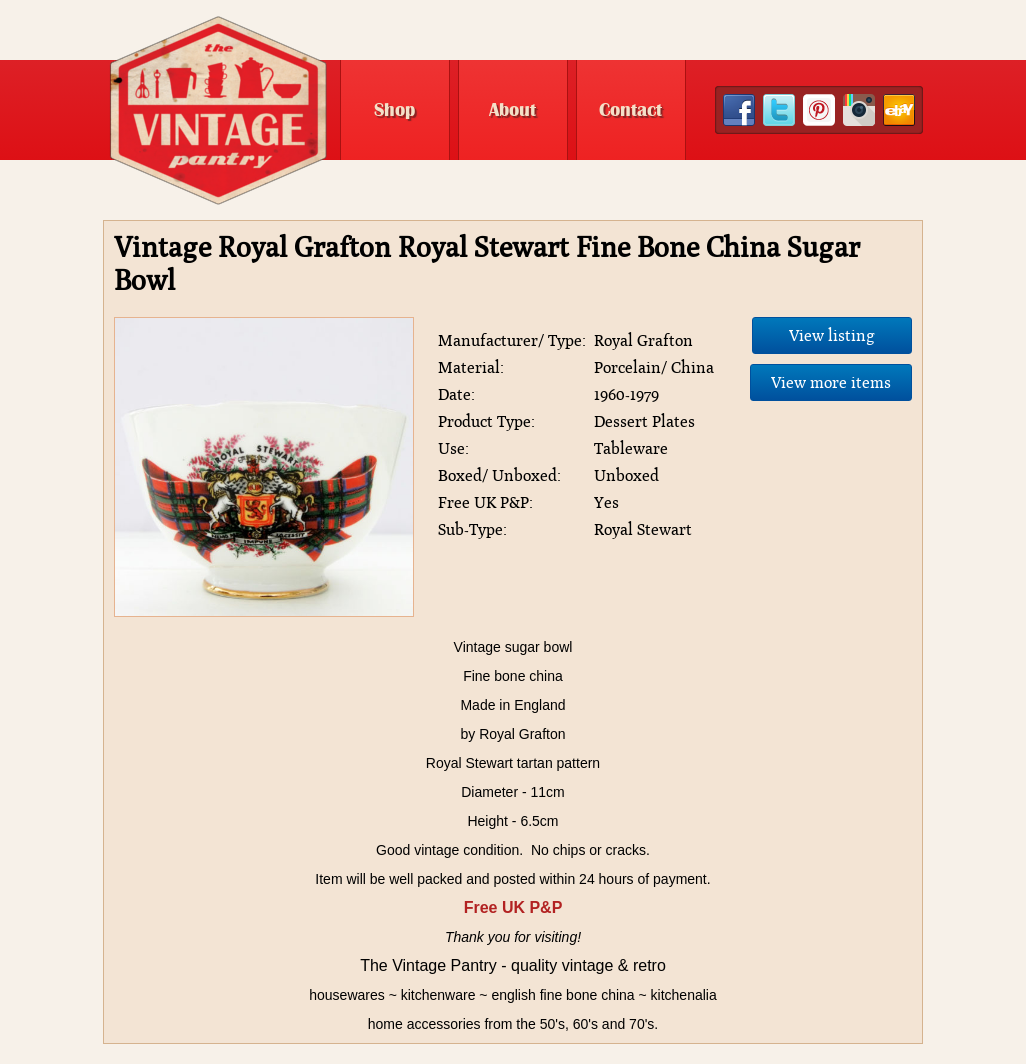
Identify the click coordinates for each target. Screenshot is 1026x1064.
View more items (831, 382)
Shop (394, 110)
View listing (832, 335)
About (512, 110)
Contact (630, 110)
